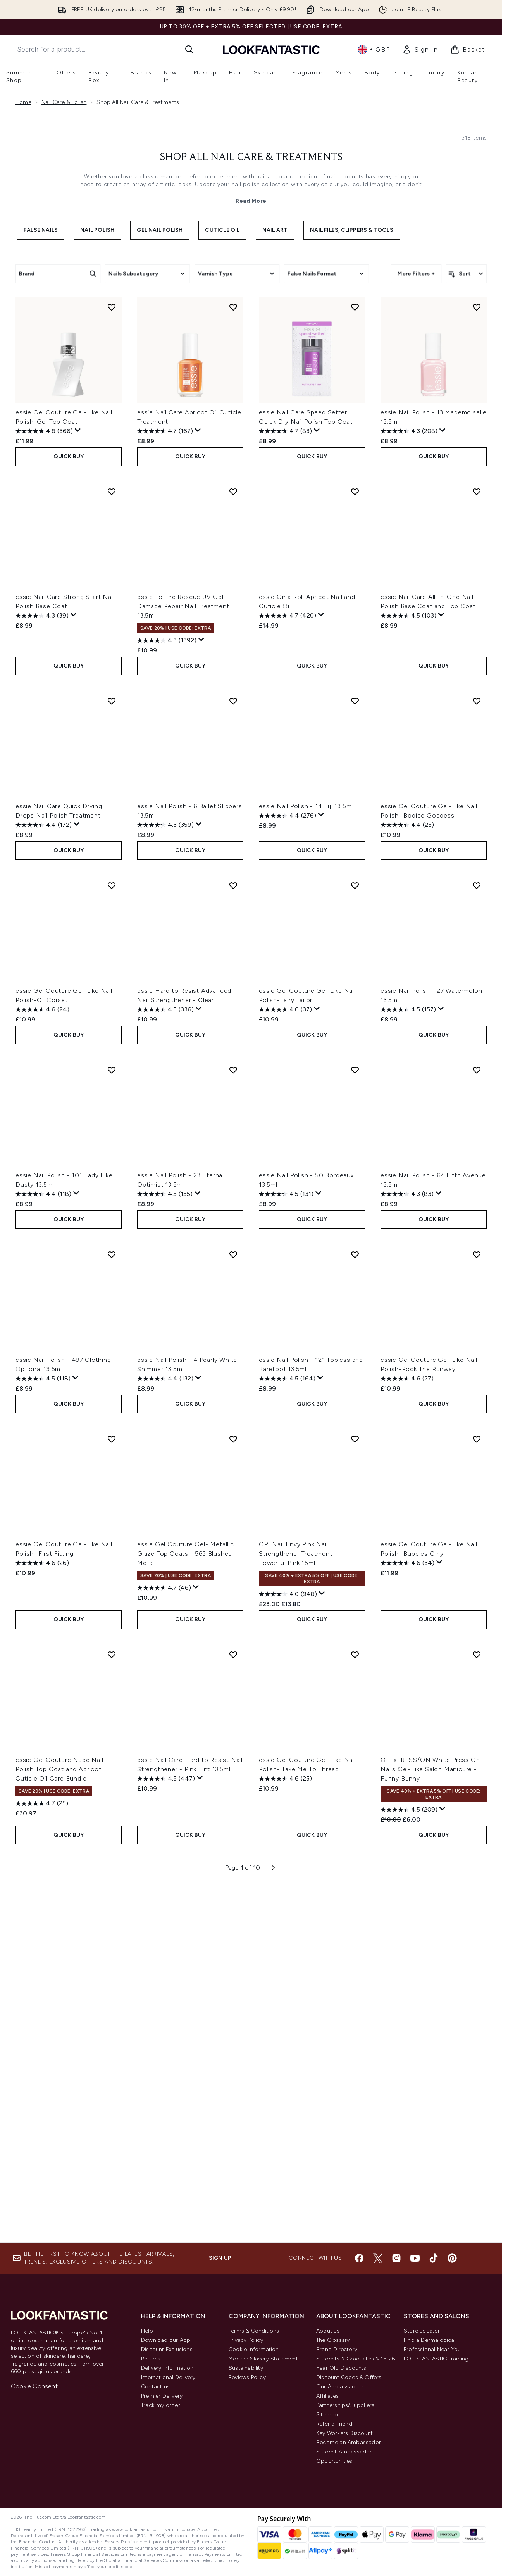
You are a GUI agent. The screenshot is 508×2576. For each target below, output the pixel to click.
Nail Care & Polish (64, 102)
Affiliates (327, 2396)
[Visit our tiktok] (433, 2258)
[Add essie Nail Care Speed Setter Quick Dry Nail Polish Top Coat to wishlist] (355, 307)
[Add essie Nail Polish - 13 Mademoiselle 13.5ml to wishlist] (476, 307)
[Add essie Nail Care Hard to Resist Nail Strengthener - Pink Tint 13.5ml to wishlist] (233, 1643)
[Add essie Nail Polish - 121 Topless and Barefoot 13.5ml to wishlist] (355, 1246)
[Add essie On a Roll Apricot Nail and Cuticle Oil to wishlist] (355, 490)
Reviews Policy (247, 2377)
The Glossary (333, 2340)
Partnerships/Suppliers (345, 2405)
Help (147, 2331)
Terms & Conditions (254, 2331)
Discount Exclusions (167, 2349)
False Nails (41, 230)
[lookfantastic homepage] (271, 49)
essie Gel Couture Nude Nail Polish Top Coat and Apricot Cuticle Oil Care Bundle (59, 1758)
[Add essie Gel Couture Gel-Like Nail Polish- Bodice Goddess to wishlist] (476, 697)
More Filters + (416, 273)
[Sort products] (466, 273)
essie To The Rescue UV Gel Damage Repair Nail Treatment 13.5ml (183, 605)
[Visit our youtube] (415, 2258)
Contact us (155, 2386)
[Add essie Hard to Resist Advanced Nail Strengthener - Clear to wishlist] (233, 880)
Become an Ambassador (348, 2442)
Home (23, 102)
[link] (420, 49)
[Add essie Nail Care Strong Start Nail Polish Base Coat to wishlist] (111, 490)
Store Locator (422, 2331)
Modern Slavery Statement (263, 2358)
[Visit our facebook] (359, 2258)
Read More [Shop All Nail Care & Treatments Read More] (251, 201)
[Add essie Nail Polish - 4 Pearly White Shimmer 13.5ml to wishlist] (233, 1246)
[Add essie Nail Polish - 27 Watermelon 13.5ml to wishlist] (476, 880)
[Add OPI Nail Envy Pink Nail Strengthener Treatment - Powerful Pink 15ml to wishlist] (355, 1429)
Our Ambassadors (340, 2386)
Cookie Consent (34, 2386)
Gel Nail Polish (160, 230)
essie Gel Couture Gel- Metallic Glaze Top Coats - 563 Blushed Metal (185, 1544)
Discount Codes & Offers (349, 2377)
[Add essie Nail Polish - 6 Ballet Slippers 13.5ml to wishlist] (233, 697)
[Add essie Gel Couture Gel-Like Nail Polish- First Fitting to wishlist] (111, 1429)
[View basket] (468, 49)
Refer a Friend (334, 2424)
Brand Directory (336, 2349)
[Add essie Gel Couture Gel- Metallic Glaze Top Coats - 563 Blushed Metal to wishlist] (233, 1429)
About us (328, 2331)
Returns (150, 2358)
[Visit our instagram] (396, 2258)
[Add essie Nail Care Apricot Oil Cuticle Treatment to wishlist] (233, 307)
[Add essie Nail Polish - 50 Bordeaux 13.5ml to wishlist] (355, 1063)
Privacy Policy (246, 2340)
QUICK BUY (68, 455)
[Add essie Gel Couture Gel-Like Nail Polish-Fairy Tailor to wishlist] (355, 880)
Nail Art (275, 230)
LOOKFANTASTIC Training (436, 2358)
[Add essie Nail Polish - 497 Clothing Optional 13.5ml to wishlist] (111, 1246)
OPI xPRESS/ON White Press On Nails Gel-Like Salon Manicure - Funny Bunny (430, 1758)
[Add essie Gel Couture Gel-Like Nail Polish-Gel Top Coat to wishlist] (111, 307)
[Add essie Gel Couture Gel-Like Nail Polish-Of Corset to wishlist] (111, 880)
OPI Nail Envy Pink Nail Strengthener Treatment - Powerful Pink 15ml (298, 1544)
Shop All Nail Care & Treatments (251, 157)
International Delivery (168, 2377)
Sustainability (246, 2368)
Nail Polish (97, 230)
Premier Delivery (162, 2396)
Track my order (160, 2405)
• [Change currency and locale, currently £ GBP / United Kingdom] (374, 49)
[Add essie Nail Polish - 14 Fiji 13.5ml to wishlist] (355, 697)
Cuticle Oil (222, 230)
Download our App (165, 2340)
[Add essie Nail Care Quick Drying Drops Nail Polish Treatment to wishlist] (111, 697)
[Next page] (273, 1855)
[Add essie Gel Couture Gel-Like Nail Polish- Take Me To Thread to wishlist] (355, 1643)
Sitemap (327, 2414)
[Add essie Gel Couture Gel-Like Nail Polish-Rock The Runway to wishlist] (476, 1246)
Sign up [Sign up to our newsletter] (220, 2258)
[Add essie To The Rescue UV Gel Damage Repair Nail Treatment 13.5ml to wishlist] (233, 490)
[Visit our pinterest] (452, 2258)
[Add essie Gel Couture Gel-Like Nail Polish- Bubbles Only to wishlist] (476, 1429)
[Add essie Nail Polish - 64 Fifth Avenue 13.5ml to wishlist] (476, 1063)
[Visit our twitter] (378, 2258)
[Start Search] (189, 49)
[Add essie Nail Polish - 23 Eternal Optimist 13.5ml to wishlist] (233, 1063)
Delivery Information (167, 2368)
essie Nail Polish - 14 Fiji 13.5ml (306, 803)
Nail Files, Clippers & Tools (351, 230)
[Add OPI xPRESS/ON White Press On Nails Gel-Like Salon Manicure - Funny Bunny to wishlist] (476, 1643)
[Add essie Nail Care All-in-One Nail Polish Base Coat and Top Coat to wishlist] (476, 490)
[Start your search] (105, 49)
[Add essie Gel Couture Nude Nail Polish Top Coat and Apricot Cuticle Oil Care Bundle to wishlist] (111, 1643)
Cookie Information (254, 2349)
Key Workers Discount (344, 2433)
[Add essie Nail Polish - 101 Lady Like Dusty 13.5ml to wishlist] (111, 1063)
